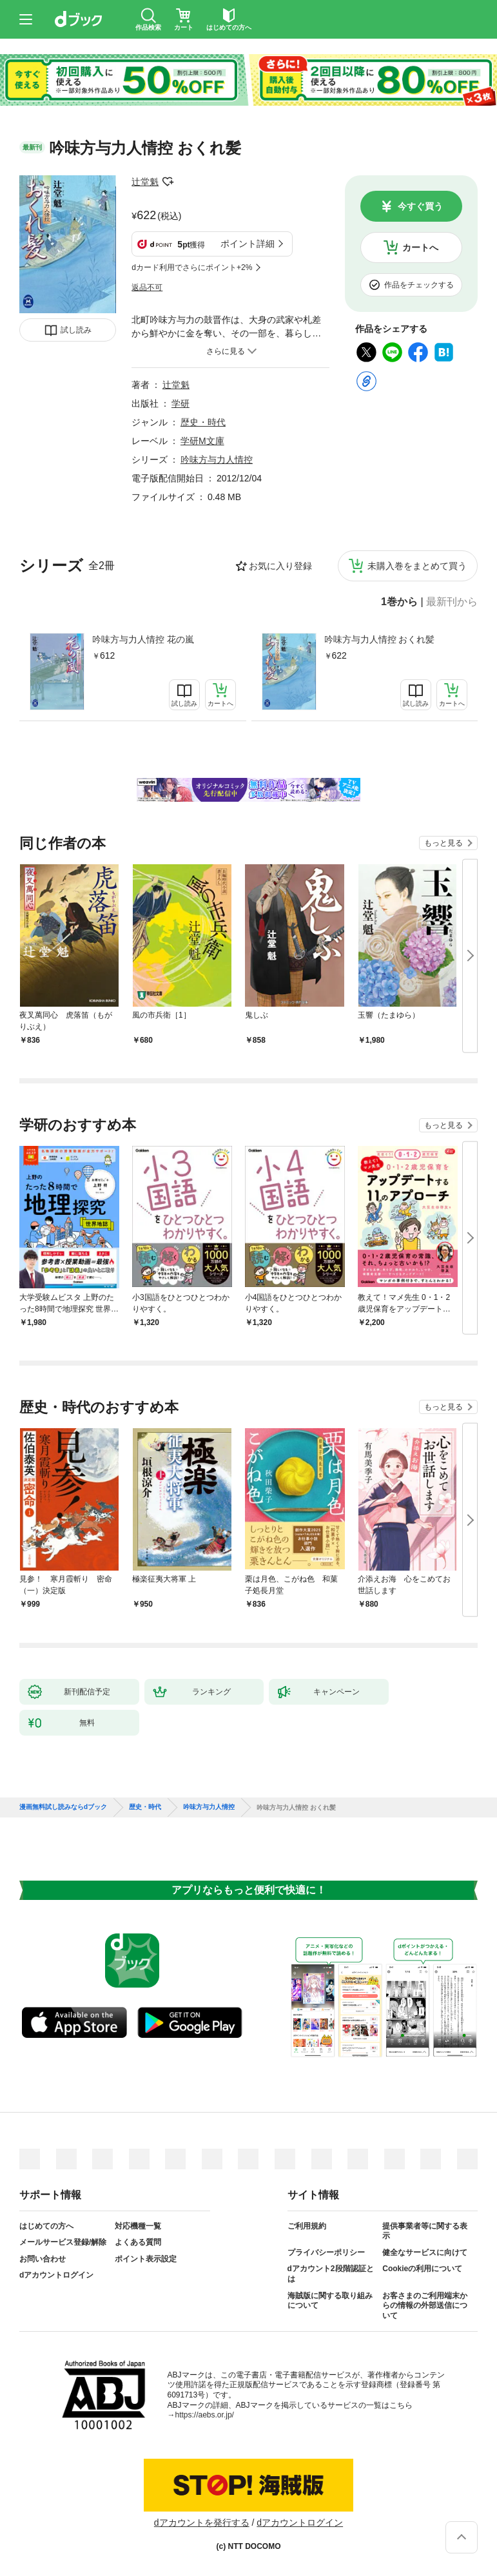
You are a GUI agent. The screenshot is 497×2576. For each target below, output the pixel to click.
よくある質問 (138, 2242)
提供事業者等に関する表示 (424, 2231)
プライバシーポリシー (326, 2252)
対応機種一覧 (138, 2226)
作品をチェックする (419, 284)
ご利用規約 (306, 2226)
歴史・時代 (203, 422)
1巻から (399, 602)
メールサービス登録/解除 (62, 2242)
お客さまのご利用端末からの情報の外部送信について (424, 2305)
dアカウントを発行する (201, 2522)
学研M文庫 (202, 441)
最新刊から (452, 602)
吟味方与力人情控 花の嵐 (143, 639)
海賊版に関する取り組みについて (330, 2300)
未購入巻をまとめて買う (417, 566)
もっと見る (443, 842)
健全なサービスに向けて (424, 2252)
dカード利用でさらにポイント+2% (192, 267)
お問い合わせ (42, 2258)
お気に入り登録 (280, 566)
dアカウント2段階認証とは (330, 2273)
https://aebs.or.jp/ (204, 2414)
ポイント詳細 (247, 243)
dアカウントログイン (56, 2275)
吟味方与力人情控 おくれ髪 (379, 639)
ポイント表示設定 (146, 2258)
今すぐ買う (420, 206)
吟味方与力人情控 (216, 459)
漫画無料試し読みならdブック (63, 1807)
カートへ (420, 247)
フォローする (167, 181)
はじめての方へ (46, 2226)
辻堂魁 (145, 182)
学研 (180, 403)
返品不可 (147, 287)
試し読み (76, 329)
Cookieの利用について (422, 2268)
